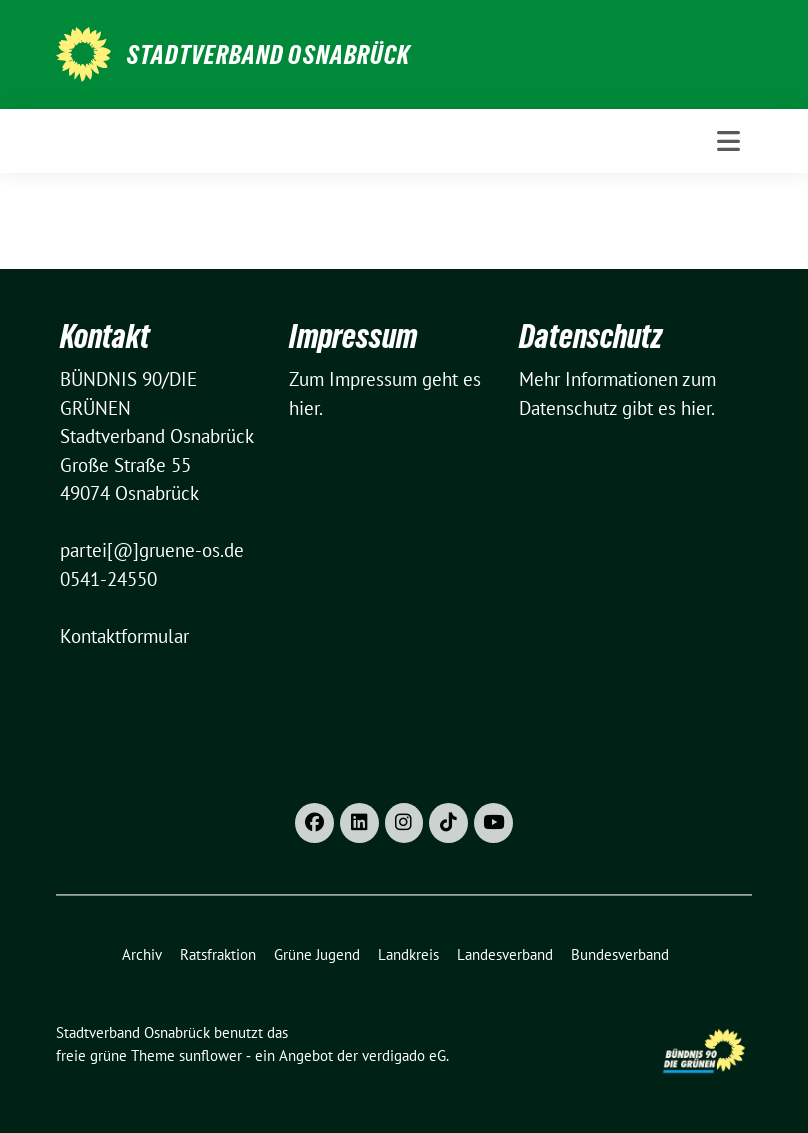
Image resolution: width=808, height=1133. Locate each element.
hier (304, 408)
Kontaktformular (124, 636)
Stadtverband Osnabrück (268, 55)
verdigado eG (404, 1055)
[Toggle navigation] (728, 141)
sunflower (210, 1055)
